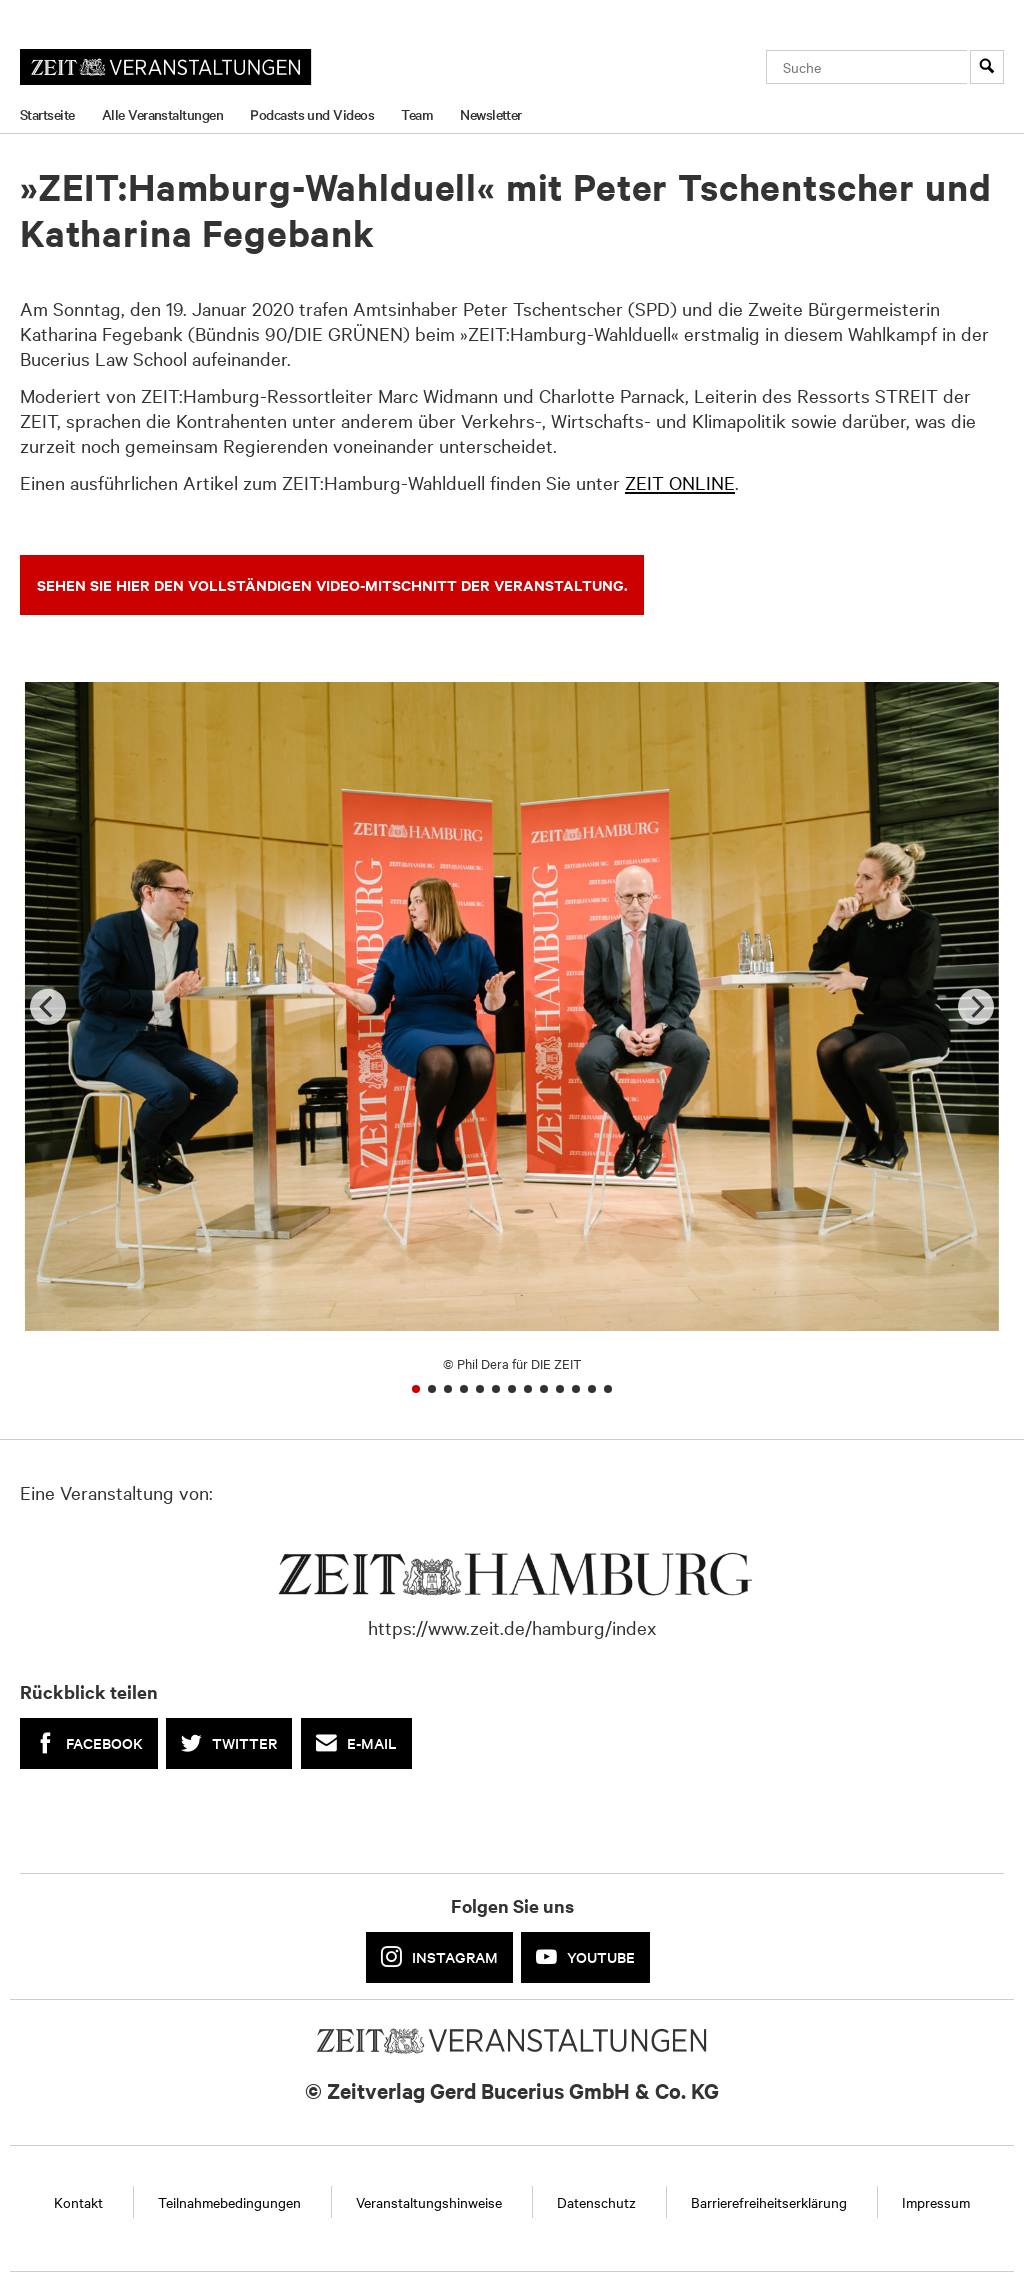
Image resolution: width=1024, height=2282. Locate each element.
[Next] (976, 1006)
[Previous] (48, 1006)
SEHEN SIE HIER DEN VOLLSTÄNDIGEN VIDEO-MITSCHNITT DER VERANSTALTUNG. (332, 584)
